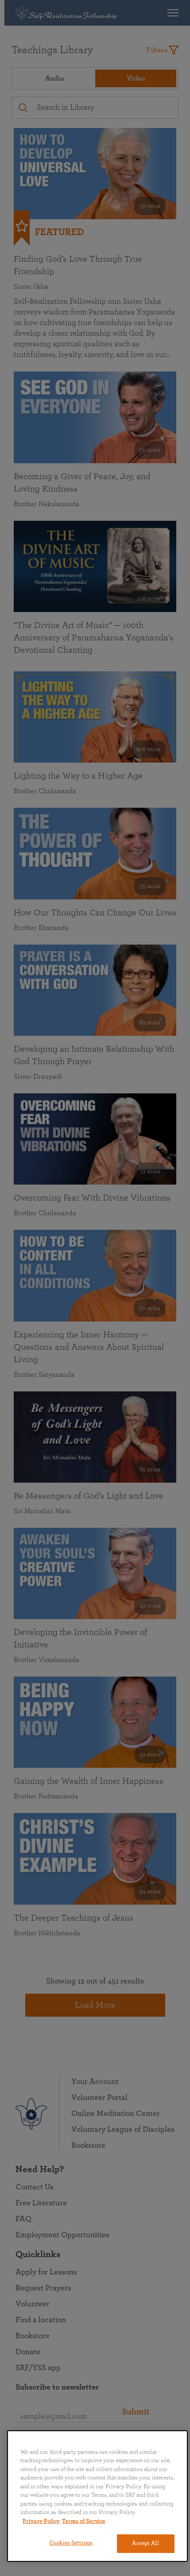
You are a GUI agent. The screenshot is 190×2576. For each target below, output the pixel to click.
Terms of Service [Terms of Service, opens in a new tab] (83, 2521)
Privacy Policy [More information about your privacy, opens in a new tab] (41, 2521)
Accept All (145, 2543)
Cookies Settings (71, 2543)
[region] (97, 2496)
